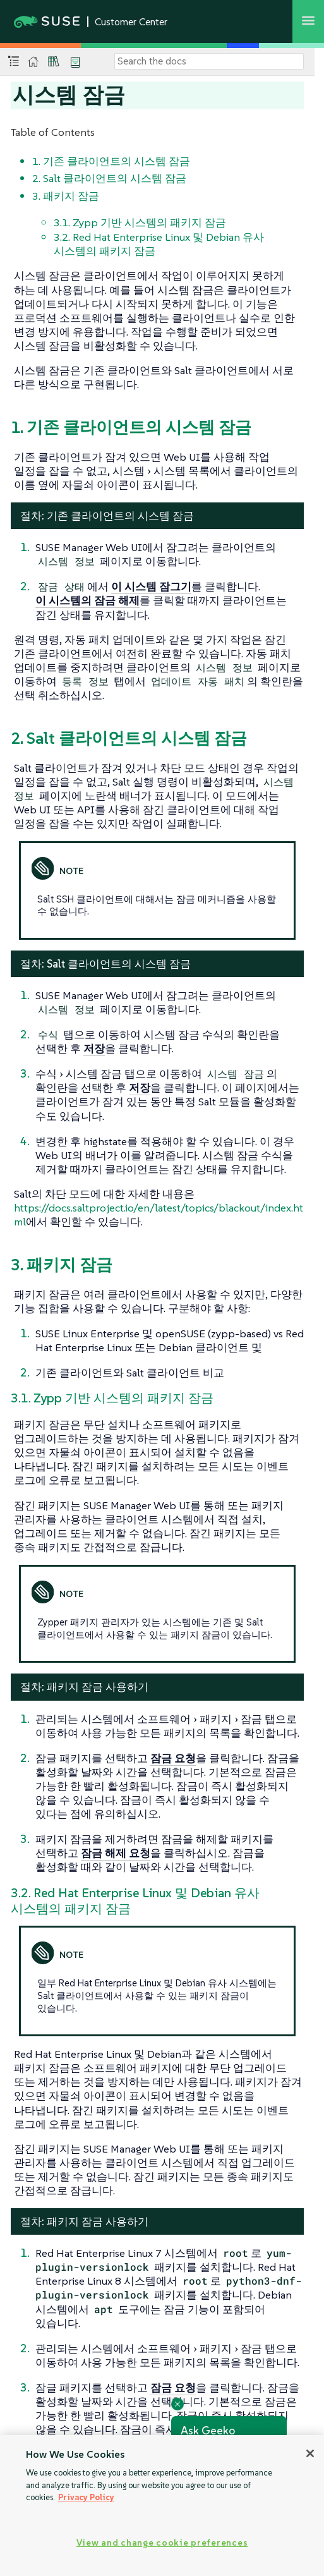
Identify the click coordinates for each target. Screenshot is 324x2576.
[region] (162, 2505)
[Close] (310, 2453)
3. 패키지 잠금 (65, 196)
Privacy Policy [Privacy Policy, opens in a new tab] (86, 2497)
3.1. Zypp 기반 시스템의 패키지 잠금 (140, 222)
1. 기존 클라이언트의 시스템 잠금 (111, 161)
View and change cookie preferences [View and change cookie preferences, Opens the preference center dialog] (162, 2542)
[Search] (209, 61)
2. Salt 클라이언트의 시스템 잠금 (109, 178)
